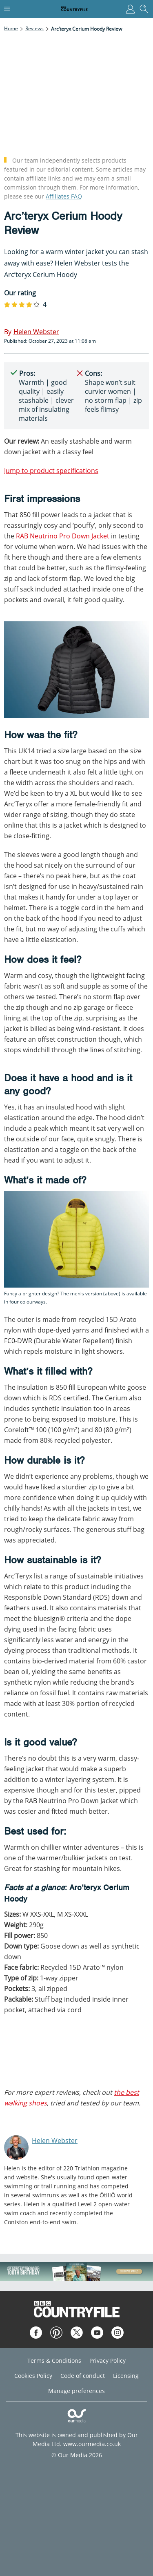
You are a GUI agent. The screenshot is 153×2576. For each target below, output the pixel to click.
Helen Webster (55, 2140)
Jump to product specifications (51, 470)
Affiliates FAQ (64, 196)
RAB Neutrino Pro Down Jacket (62, 535)
